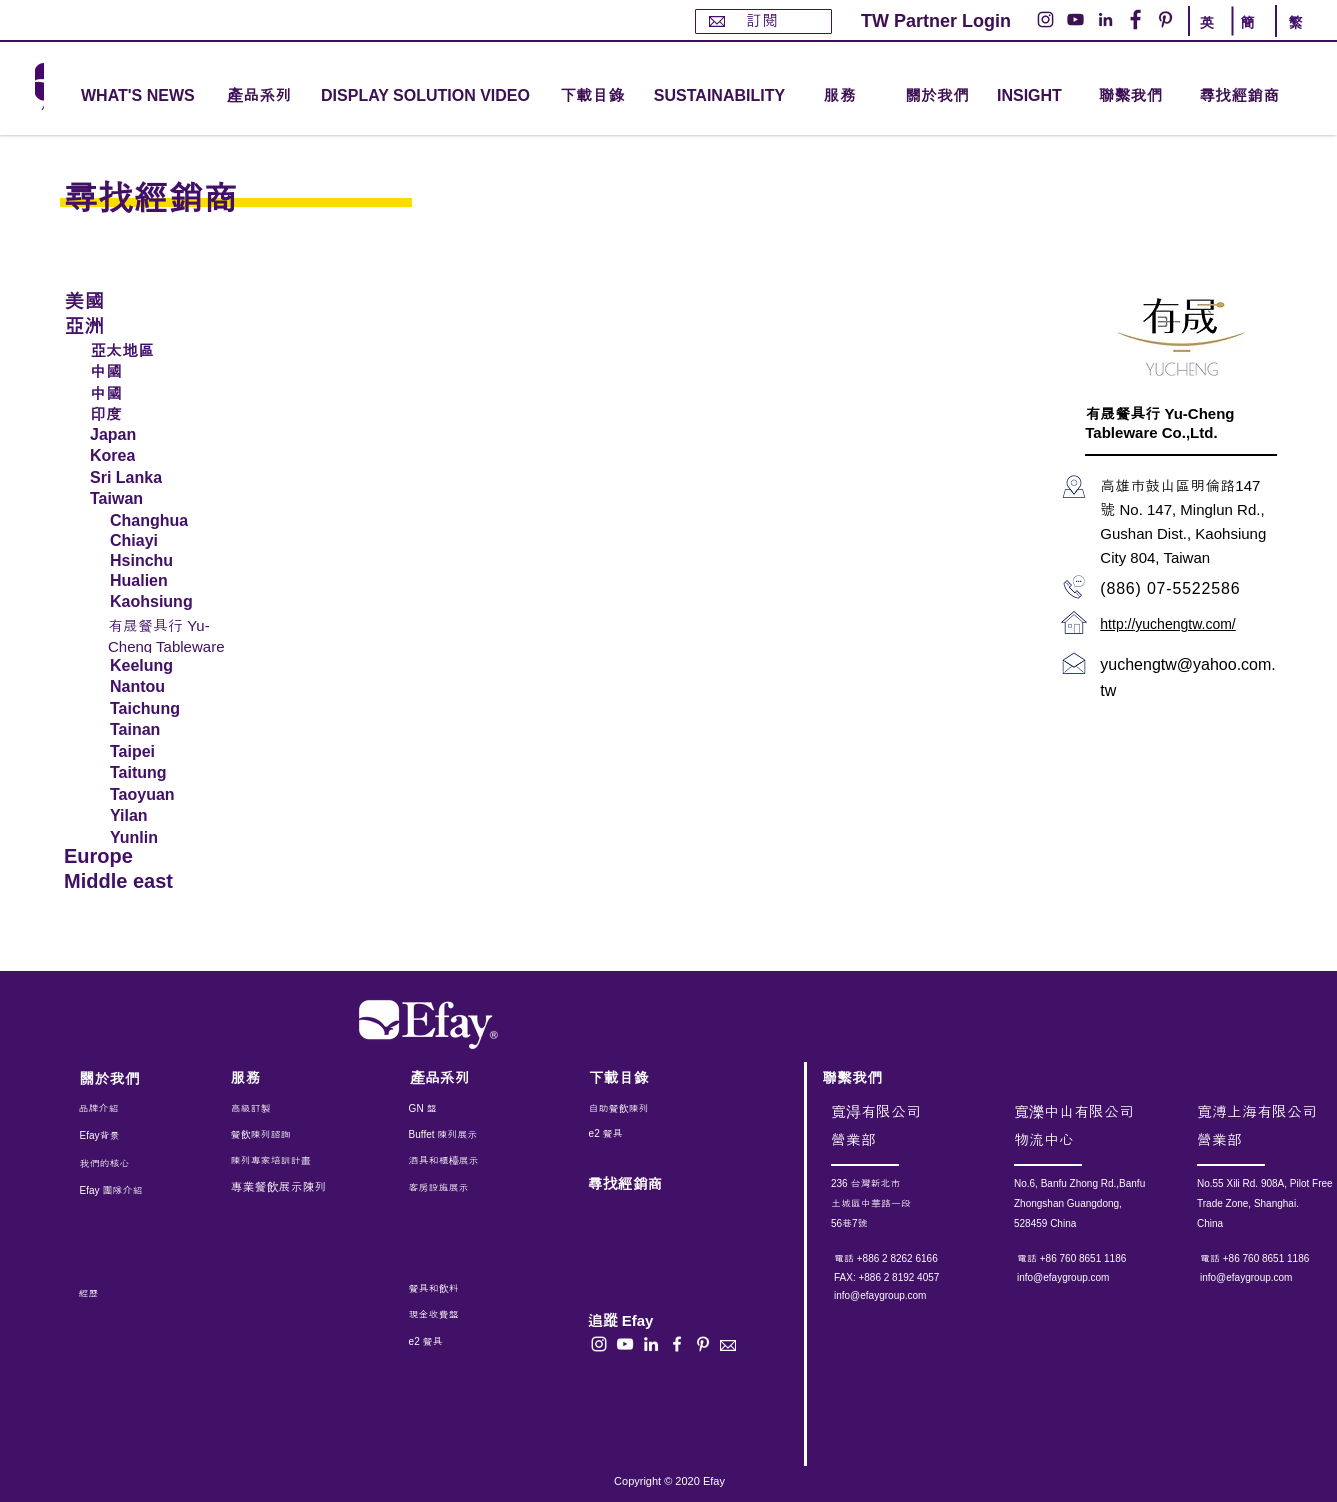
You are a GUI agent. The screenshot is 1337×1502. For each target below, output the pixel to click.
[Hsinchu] (163, 561)
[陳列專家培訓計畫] (281, 1161)
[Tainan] (163, 730)
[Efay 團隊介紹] (119, 1191)
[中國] (164, 370)
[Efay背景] (122, 1136)
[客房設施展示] (455, 1188)
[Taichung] (160, 709)
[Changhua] (160, 521)
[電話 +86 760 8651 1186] (1097, 1259)
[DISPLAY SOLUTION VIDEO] (425, 96)
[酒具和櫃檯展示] (493, 1161)
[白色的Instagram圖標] (599, 1344)
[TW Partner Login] (936, 21)
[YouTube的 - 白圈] (1075, 19)
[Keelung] (160, 666)
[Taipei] (163, 752)
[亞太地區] (164, 349)
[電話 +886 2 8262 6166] (914, 1259)
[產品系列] (464, 1077)
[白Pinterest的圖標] (703, 1344)
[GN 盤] (455, 1109)
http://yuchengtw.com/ (1167, 624)
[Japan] (164, 435)
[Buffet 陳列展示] (454, 1135)
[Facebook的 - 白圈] (1135, 19)
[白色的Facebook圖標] (677, 1344)
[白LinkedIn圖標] (651, 1344)
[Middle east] (133, 881)
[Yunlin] (163, 838)
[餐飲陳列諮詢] (285, 1135)
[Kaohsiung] (160, 602)
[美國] (133, 299)
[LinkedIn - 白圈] (1105, 19)
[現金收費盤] (452, 1315)
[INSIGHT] (1033, 96)
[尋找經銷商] (1262, 96)
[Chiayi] (160, 541)
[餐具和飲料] (478, 1289)
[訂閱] (763, 21)
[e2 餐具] (645, 1134)
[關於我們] (937, 96)
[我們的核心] (119, 1164)
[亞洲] (133, 324)
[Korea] (164, 456)
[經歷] (127, 1294)
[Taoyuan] (163, 795)
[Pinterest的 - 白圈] (1165, 19)
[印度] (164, 413)
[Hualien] (163, 581)
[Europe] (133, 856)
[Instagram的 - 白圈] (1045, 19)
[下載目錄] (592, 96)
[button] (259, 96)
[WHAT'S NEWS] (140, 96)
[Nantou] (160, 687)
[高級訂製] (295, 1109)
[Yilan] (163, 816)
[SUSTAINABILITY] (719, 96)
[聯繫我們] (1130, 96)
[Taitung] (163, 773)
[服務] (285, 1077)
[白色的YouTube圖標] (625, 1344)
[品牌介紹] (133, 1109)
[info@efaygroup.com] (899, 1296)
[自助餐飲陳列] (645, 1109)
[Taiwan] (164, 499)
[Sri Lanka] (164, 478)
